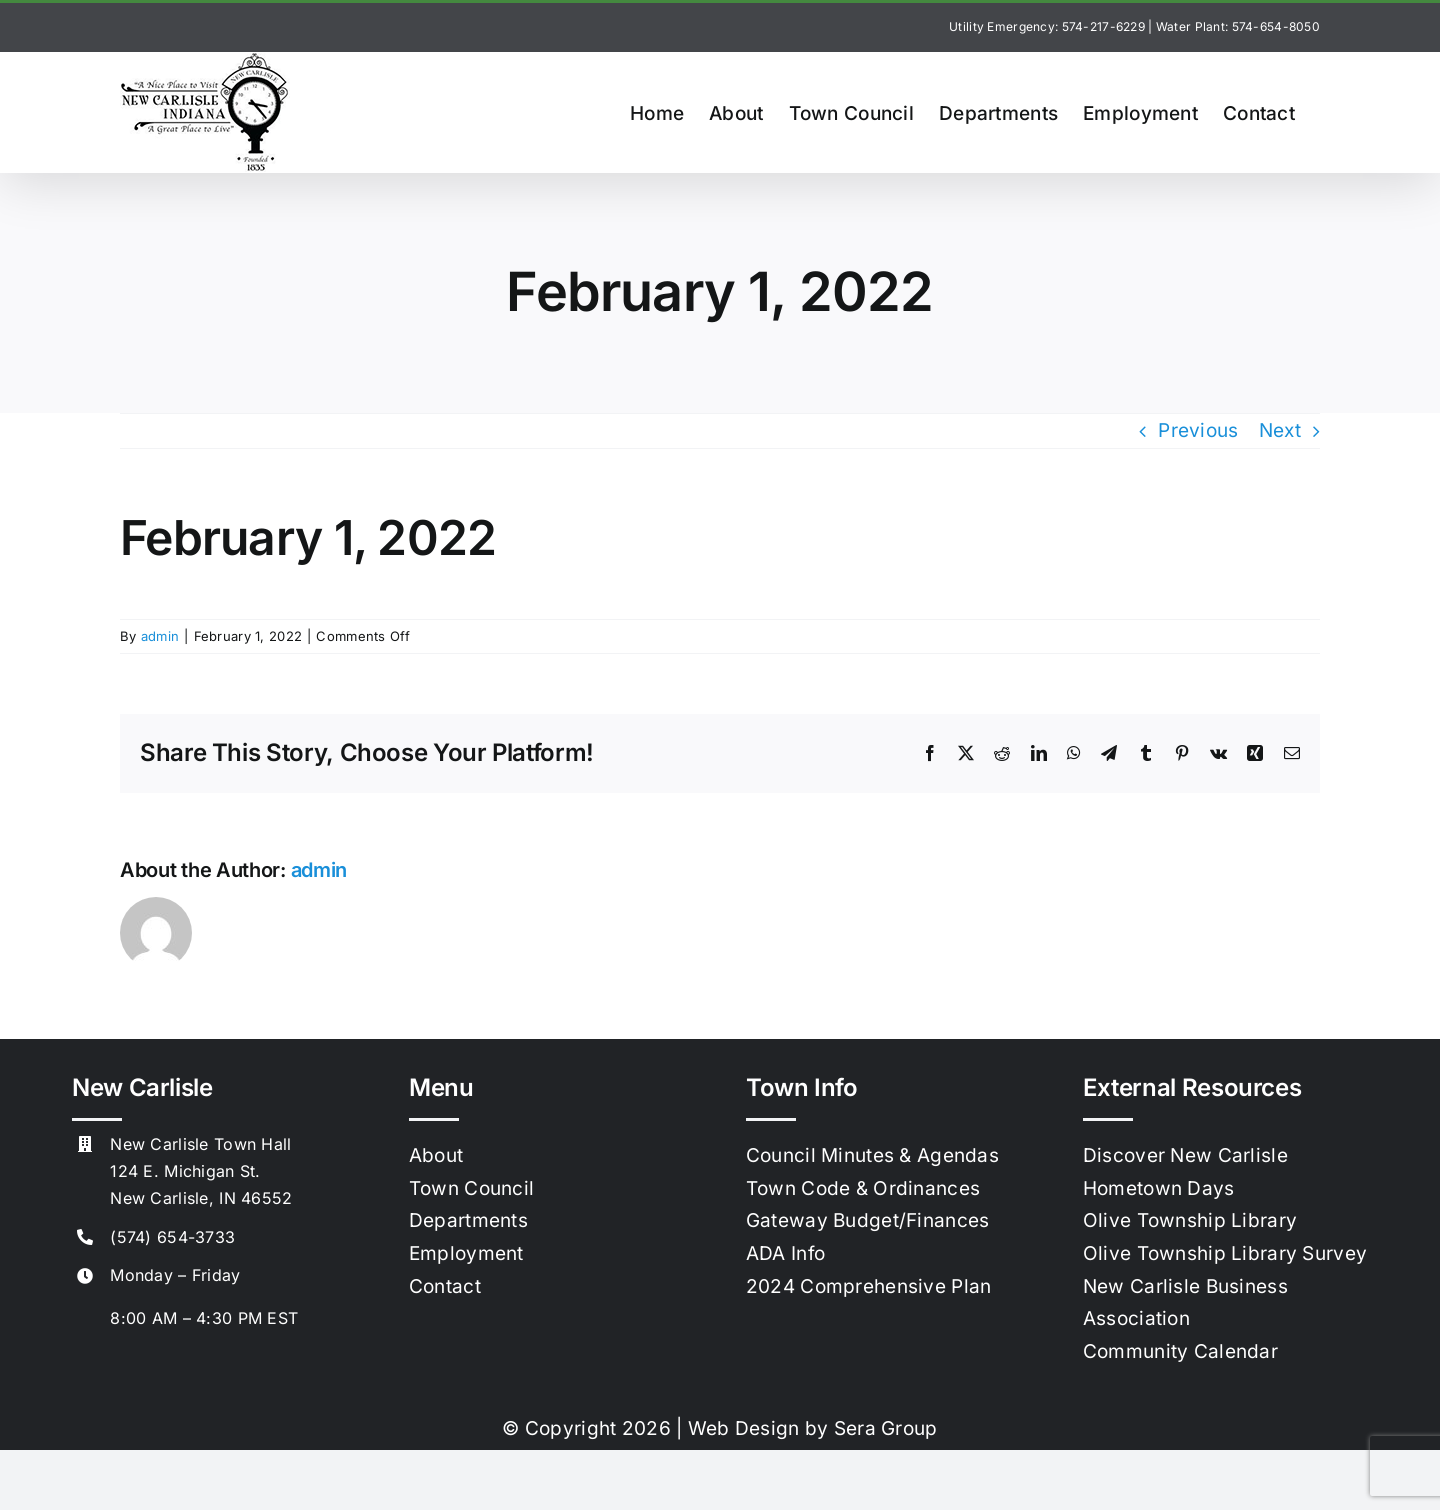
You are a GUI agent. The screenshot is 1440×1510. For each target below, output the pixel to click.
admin (160, 636)
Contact (445, 1286)
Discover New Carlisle (1185, 1155)
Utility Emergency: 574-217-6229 (1047, 26)
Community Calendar (1180, 1351)
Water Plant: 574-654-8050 (1238, 26)
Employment (466, 1253)
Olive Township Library (1190, 1220)
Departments (468, 1220)
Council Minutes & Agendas (872, 1155)
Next (1280, 430)
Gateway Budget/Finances (868, 1220)
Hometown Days (1159, 1188)
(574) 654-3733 (172, 1237)
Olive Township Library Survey (1225, 1253)
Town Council (471, 1188)
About (436, 1155)
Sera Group (886, 1428)
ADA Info (785, 1253)
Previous (1198, 430)
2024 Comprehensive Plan (869, 1286)
